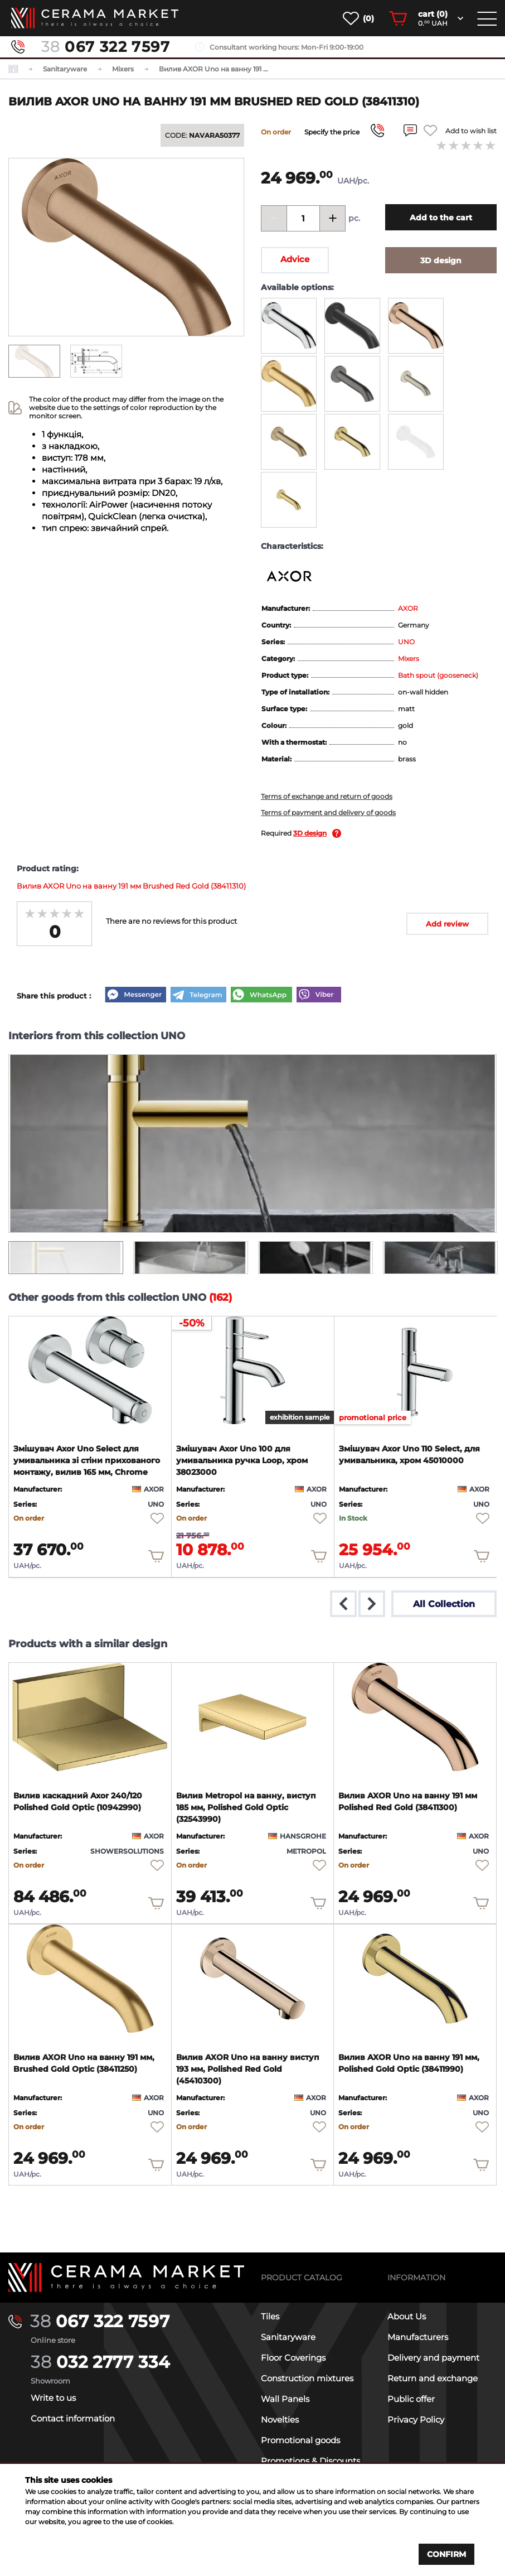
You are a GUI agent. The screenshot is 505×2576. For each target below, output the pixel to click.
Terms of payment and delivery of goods (328, 812)
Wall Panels (285, 2399)
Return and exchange (432, 2378)
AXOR (408, 608)
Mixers (408, 658)
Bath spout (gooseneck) (438, 675)
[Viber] (319, 996)
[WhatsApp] (261, 996)
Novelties (280, 2419)
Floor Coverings (293, 2357)
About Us (406, 2316)
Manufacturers (417, 2337)
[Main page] (126, 2277)
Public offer (411, 2399)
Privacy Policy (415, 2419)
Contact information (73, 2418)
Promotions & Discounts (310, 2461)
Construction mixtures (307, 2378)
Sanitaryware (288, 2337)
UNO (406, 642)
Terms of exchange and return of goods (326, 796)
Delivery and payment (433, 2357)
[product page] (90, 1370)
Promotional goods (300, 2440)
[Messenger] (135, 996)
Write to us (53, 2397)
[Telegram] (198, 996)
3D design (310, 833)
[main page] (94, 18)
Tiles (270, 2316)
